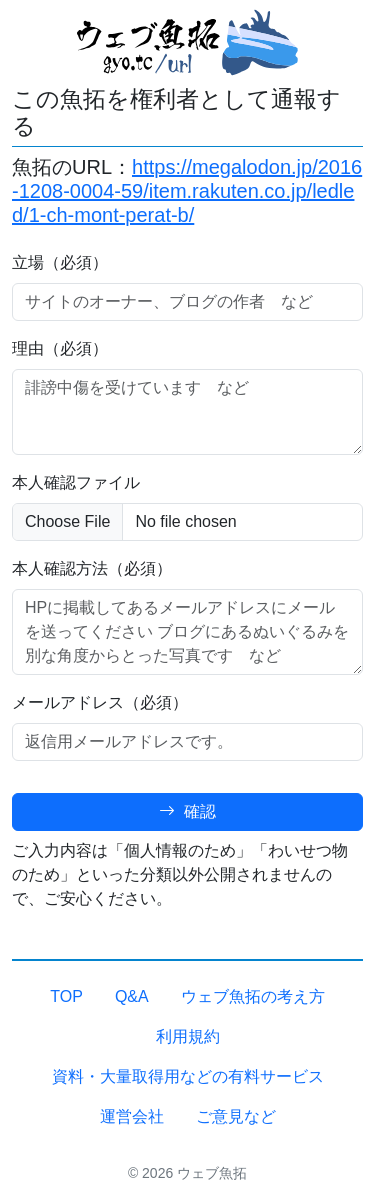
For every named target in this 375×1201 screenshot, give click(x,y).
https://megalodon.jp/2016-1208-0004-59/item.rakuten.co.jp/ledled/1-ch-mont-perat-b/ (187, 191)
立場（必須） (60, 262)
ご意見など (236, 1116)
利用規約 (188, 1036)
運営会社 (132, 1116)
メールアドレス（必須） (100, 702)
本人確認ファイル (76, 482)
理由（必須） (60, 348)
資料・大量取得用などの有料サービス (188, 1076)
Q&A (132, 996)
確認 (187, 811)
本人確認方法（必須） (92, 568)
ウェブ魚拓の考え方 (253, 996)
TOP (66, 996)
